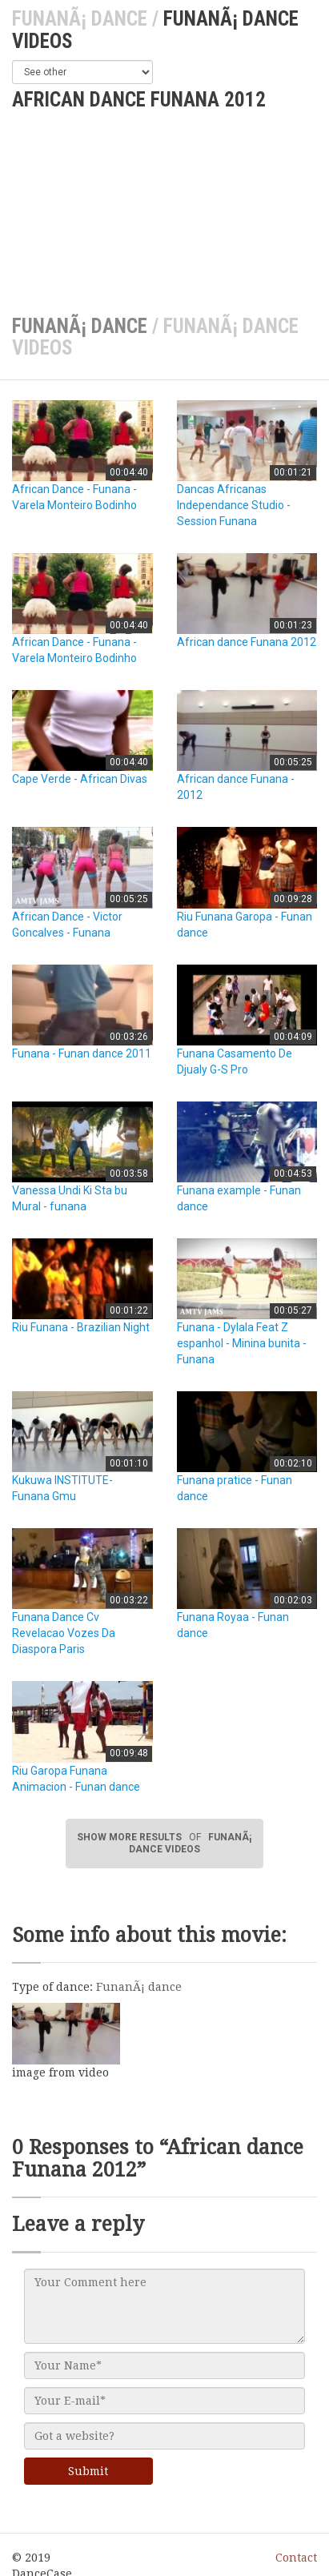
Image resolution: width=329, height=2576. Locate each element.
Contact (296, 2557)
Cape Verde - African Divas (79, 778)
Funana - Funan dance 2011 (81, 1053)
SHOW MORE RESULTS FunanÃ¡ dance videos (164, 1843)
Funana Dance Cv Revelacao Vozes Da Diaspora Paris (63, 1633)
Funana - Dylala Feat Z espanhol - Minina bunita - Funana (242, 1343)
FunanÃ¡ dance (79, 18)
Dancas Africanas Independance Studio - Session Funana (234, 505)
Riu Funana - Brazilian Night (81, 1327)
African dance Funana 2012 (246, 642)
